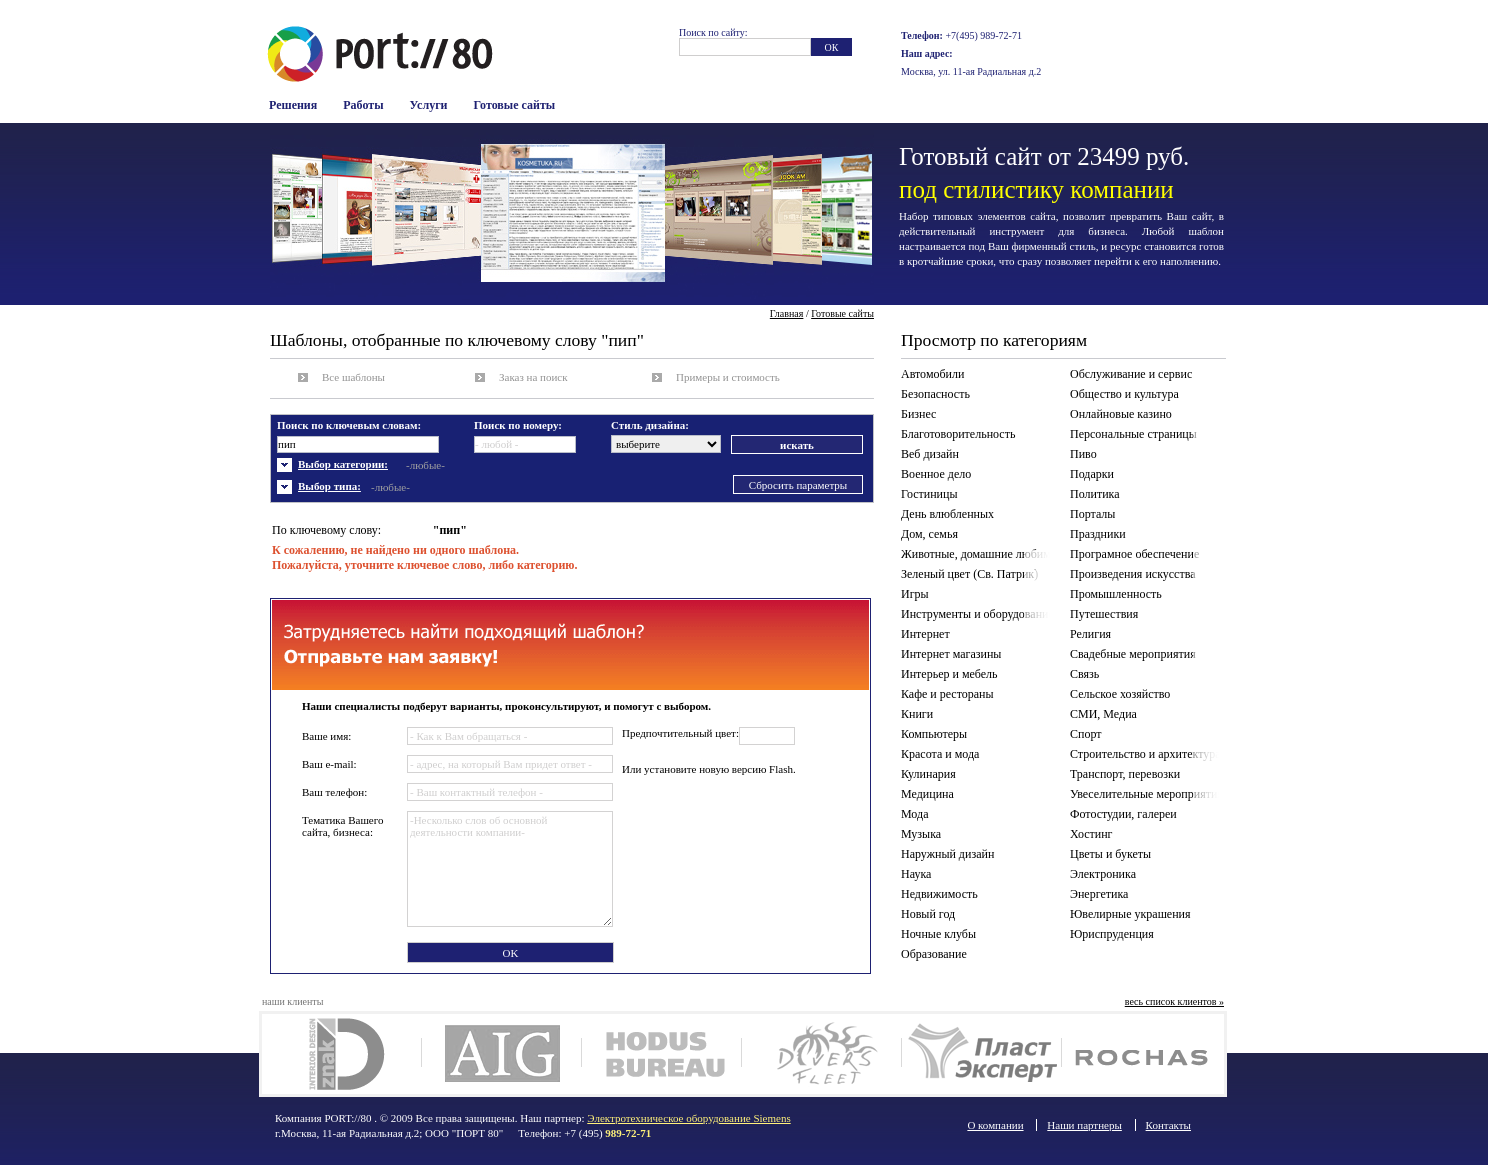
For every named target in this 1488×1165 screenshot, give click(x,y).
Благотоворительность (958, 434)
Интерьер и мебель (949, 674)
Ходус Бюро (661, 1054)
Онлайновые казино (1121, 414)
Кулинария (928, 774)
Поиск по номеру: (518, 425)
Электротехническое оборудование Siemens (688, 1118)
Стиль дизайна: (650, 425)
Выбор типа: (329, 486)
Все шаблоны (353, 377)
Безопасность (935, 394)
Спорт (1086, 734)
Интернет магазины (951, 654)
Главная (787, 313)
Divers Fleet (821, 1054)
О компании (995, 1125)
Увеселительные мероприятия (1146, 794)
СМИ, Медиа (1103, 714)
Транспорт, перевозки (1125, 774)
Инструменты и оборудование (977, 614)
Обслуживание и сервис (1131, 374)
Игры (915, 594)
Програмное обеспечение (1134, 554)
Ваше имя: (326, 736)
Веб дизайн (930, 454)
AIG (501, 1054)
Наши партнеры (1084, 1125)
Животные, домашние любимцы (979, 554)
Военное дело (936, 474)
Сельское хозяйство (1120, 694)
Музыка (921, 834)
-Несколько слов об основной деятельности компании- (510, 869)
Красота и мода (940, 754)
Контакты (1168, 1125)
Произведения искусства (1133, 574)
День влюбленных (947, 514)
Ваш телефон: (334, 792)
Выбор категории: (343, 464)
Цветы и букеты (1110, 854)
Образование (934, 954)
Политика (1095, 494)
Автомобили (932, 374)
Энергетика (1099, 894)
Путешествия (1104, 614)
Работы (363, 105)
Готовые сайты (515, 105)
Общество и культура (1124, 394)
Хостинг (1091, 834)
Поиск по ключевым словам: (349, 425)
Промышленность (1116, 594)
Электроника (1103, 874)
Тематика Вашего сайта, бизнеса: (342, 826)
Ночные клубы (938, 934)
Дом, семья (929, 534)
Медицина (927, 794)
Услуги (429, 105)
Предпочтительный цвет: (680, 733)
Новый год (928, 914)
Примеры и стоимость (728, 377)
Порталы (1092, 514)
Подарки (1092, 474)
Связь (1084, 674)
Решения (293, 105)
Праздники (1098, 534)
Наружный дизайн (947, 854)
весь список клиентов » (1174, 1001)
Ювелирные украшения (1130, 914)
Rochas (1141, 1054)
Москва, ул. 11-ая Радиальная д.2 (971, 71)
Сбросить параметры (798, 485)
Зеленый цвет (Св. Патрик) (969, 574)
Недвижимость (939, 894)
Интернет (925, 634)
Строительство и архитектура (1145, 754)
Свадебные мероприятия (1133, 654)
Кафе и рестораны (947, 694)
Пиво (1083, 454)
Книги (917, 714)
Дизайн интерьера (341, 1054)
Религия (1090, 634)
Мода (914, 814)
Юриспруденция (1112, 934)
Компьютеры (934, 734)
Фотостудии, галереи (1123, 814)
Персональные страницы (1133, 434)
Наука (916, 874)
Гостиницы (929, 494)
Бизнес (918, 414)
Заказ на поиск (533, 377)
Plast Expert (981, 1054)
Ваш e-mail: (329, 764)
